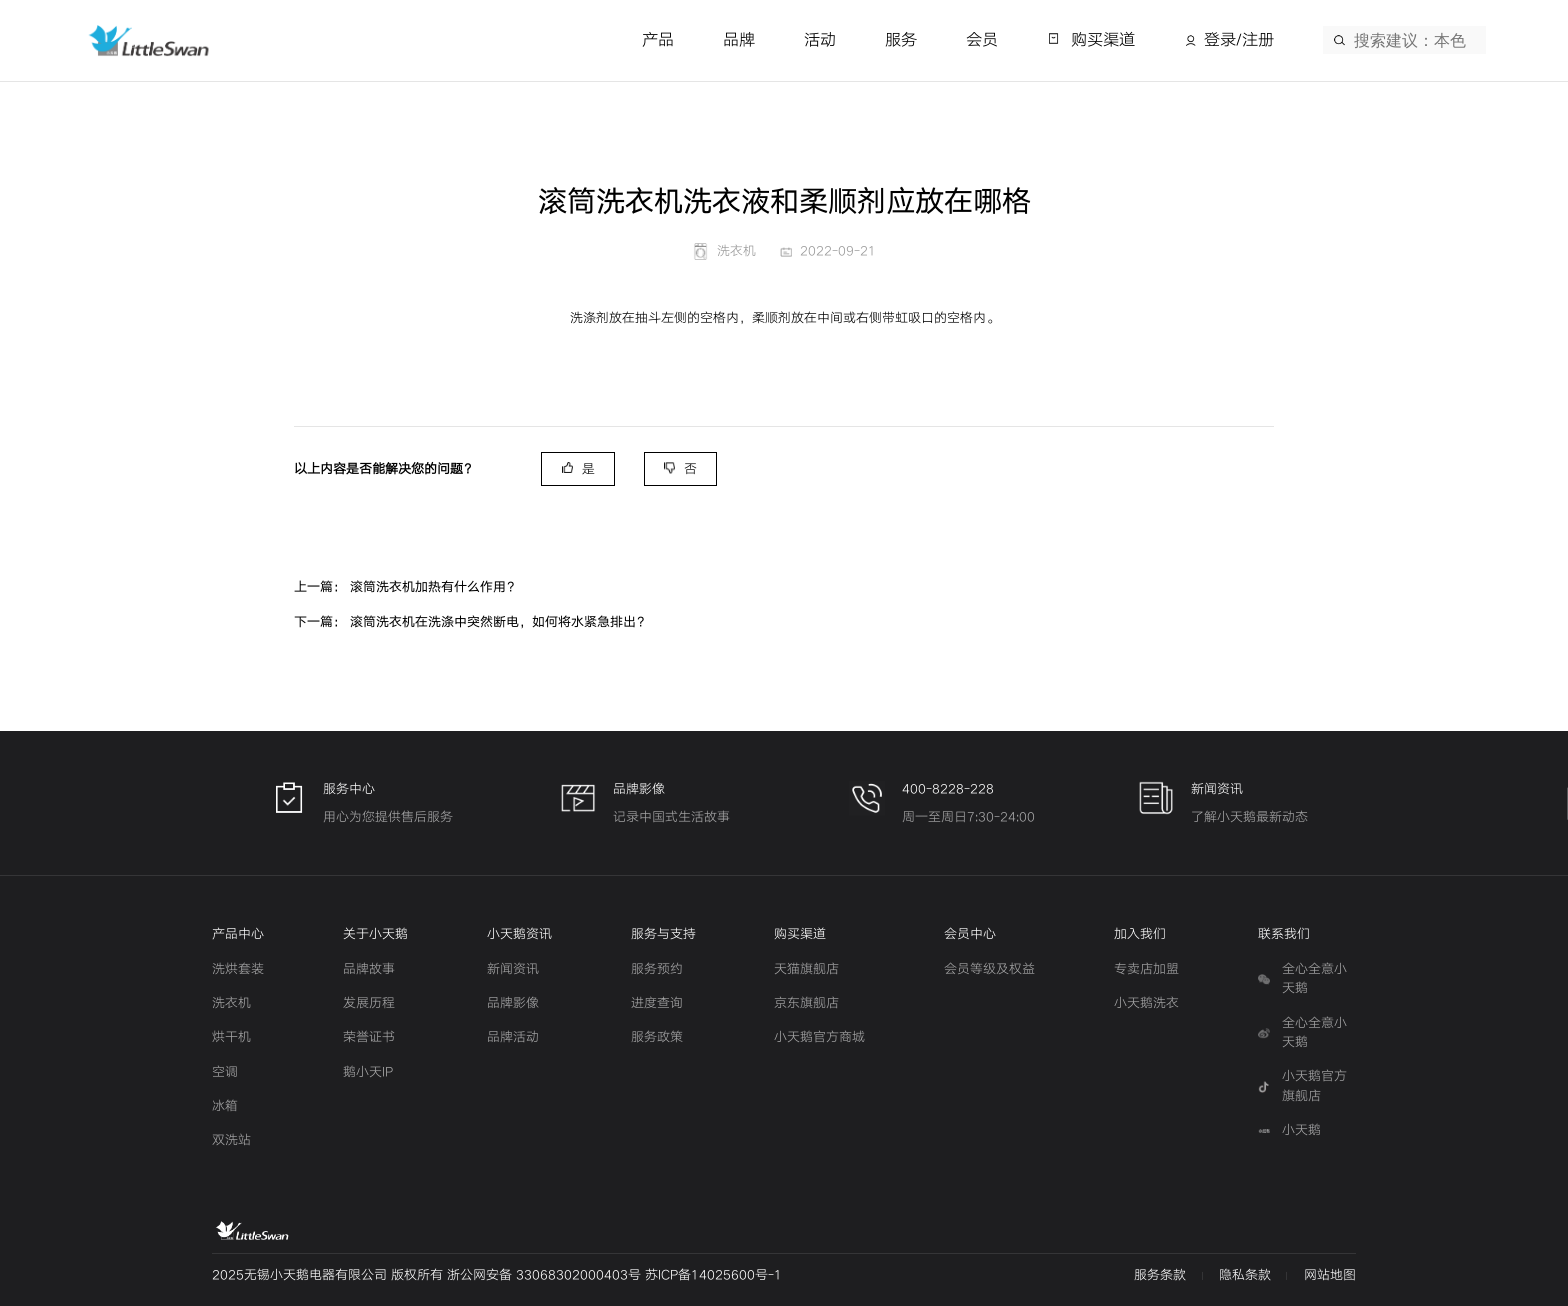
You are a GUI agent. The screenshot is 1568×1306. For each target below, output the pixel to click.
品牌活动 (513, 1037)
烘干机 (231, 1037)
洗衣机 (231, 1003)
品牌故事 (369, 969)
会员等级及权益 (989, 969)
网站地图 (1330, 1275)
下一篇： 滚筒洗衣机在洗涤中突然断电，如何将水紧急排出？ (471, 622)
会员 (982, 40)
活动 (820, 40)
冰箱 (225, 1106)
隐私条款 (1245, 1275)
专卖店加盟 (1146, 969)
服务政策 (657, 1037)
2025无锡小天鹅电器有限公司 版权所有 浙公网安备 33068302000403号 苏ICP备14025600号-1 (497, 1275)
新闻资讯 (513, 969)
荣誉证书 (369, 1037)
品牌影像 (513, 1003)
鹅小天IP (368, 1072)
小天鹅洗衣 (1146, 1003)
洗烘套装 (238, 969)
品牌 (739, 40)
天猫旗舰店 (806, 969)
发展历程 (369, 1003)
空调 (225, 1072)
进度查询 (657, 1003)
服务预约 (657, 969)
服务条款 (1160, 1275)
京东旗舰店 (806, 1003)
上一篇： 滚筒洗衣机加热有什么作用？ (406, 587)
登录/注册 (1239, 40)
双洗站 (231, 1140)
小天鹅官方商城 (819, 1037)
